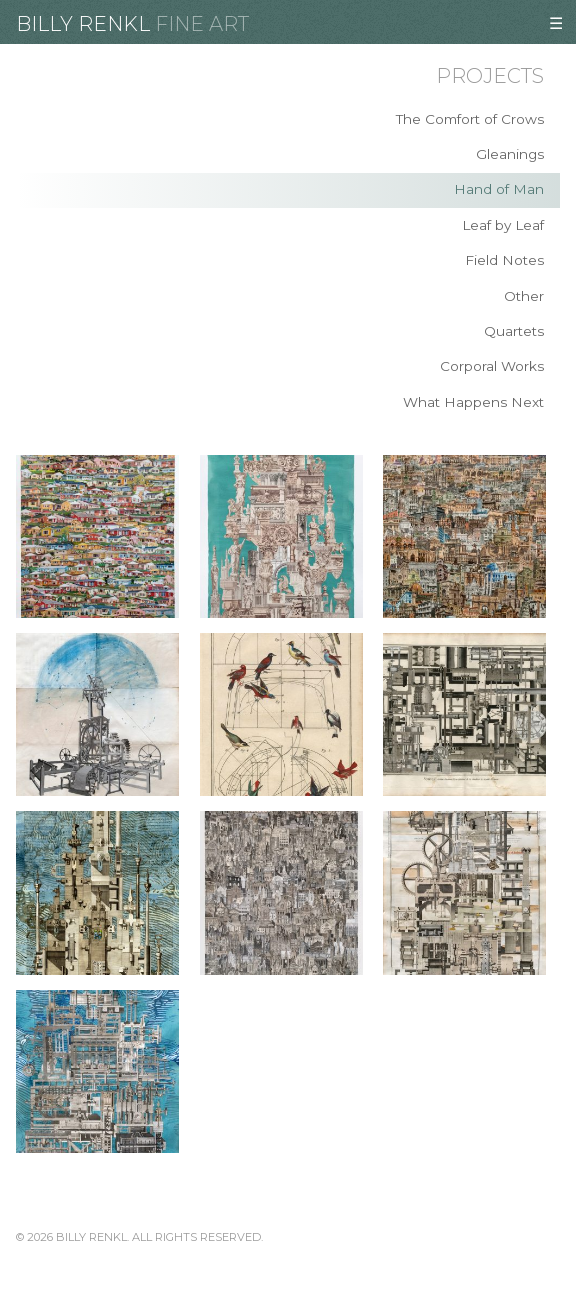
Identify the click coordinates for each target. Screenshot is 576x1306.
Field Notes (504, 260)
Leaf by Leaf (503, 225)
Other (524, 296)
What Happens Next (473, 402)
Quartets (514, 331)
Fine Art (202, 24)
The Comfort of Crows (470, 119)
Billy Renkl (83, 24)
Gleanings (510, 154)
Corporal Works (492, 366)
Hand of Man (499, 189)
